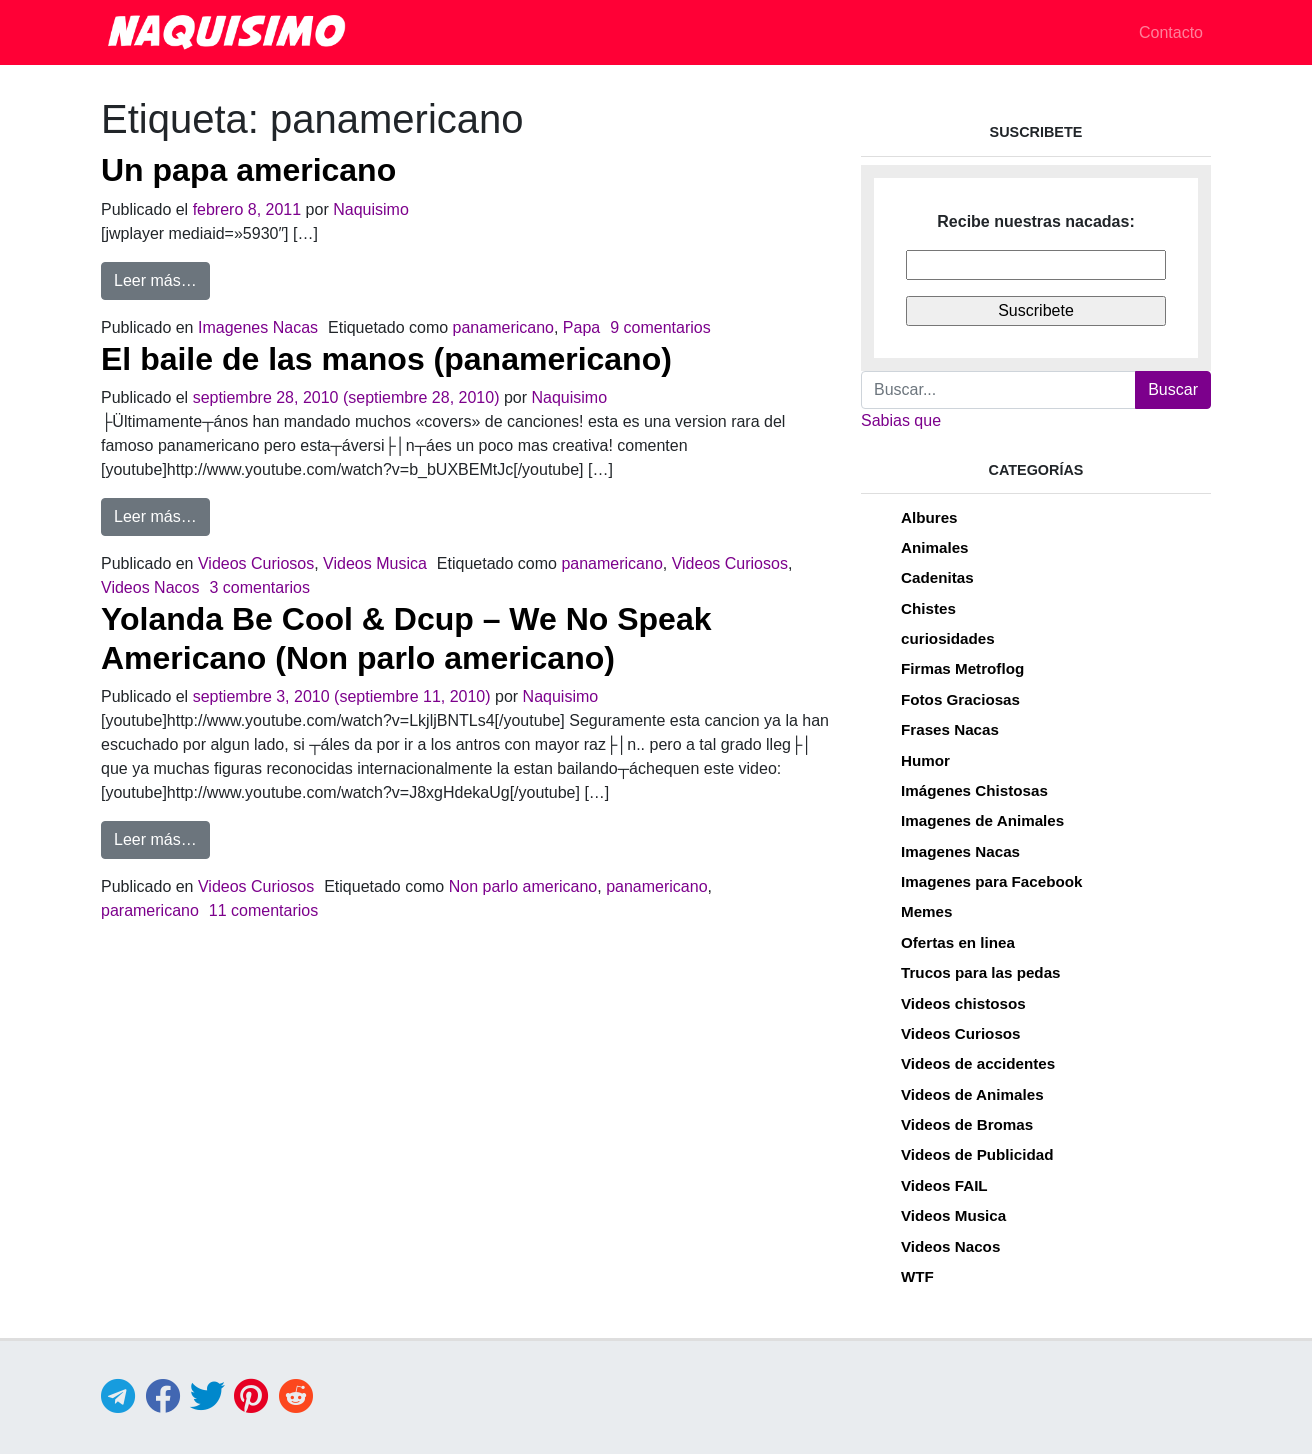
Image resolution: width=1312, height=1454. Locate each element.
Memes (927, 911)
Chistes (928, 608)
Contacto (1171, 32)
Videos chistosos (963, 1003)
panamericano (503, 327)
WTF (917, 1276)
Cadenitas (937, 577)
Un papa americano (248, 170)
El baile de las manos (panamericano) (386, 359)
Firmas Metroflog (962, 668)
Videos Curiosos (256, 563)
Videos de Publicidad (977, 1154)
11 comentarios (263, 910)
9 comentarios (660, 327)
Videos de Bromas (967, 1124)
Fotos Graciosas (960, 699)
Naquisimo (371, 209)
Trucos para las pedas (981, 972)
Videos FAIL (944, 1185)
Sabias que (901, 420)
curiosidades (948, 638)
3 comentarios (259, 587)
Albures (929, 517)
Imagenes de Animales (982, 820)
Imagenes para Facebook (991, 881)
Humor (925, 760)
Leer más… (162, 278)
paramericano (150, 910)
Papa (581, 327)
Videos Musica (375, 563)
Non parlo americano (523, 886)
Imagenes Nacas (258, 327)
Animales (935, 547)
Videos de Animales (972, 1094)
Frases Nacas (950, 729)
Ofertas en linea (958, 942)
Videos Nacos (150, 587)
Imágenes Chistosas (974, 790)
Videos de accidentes (978, 1063)
